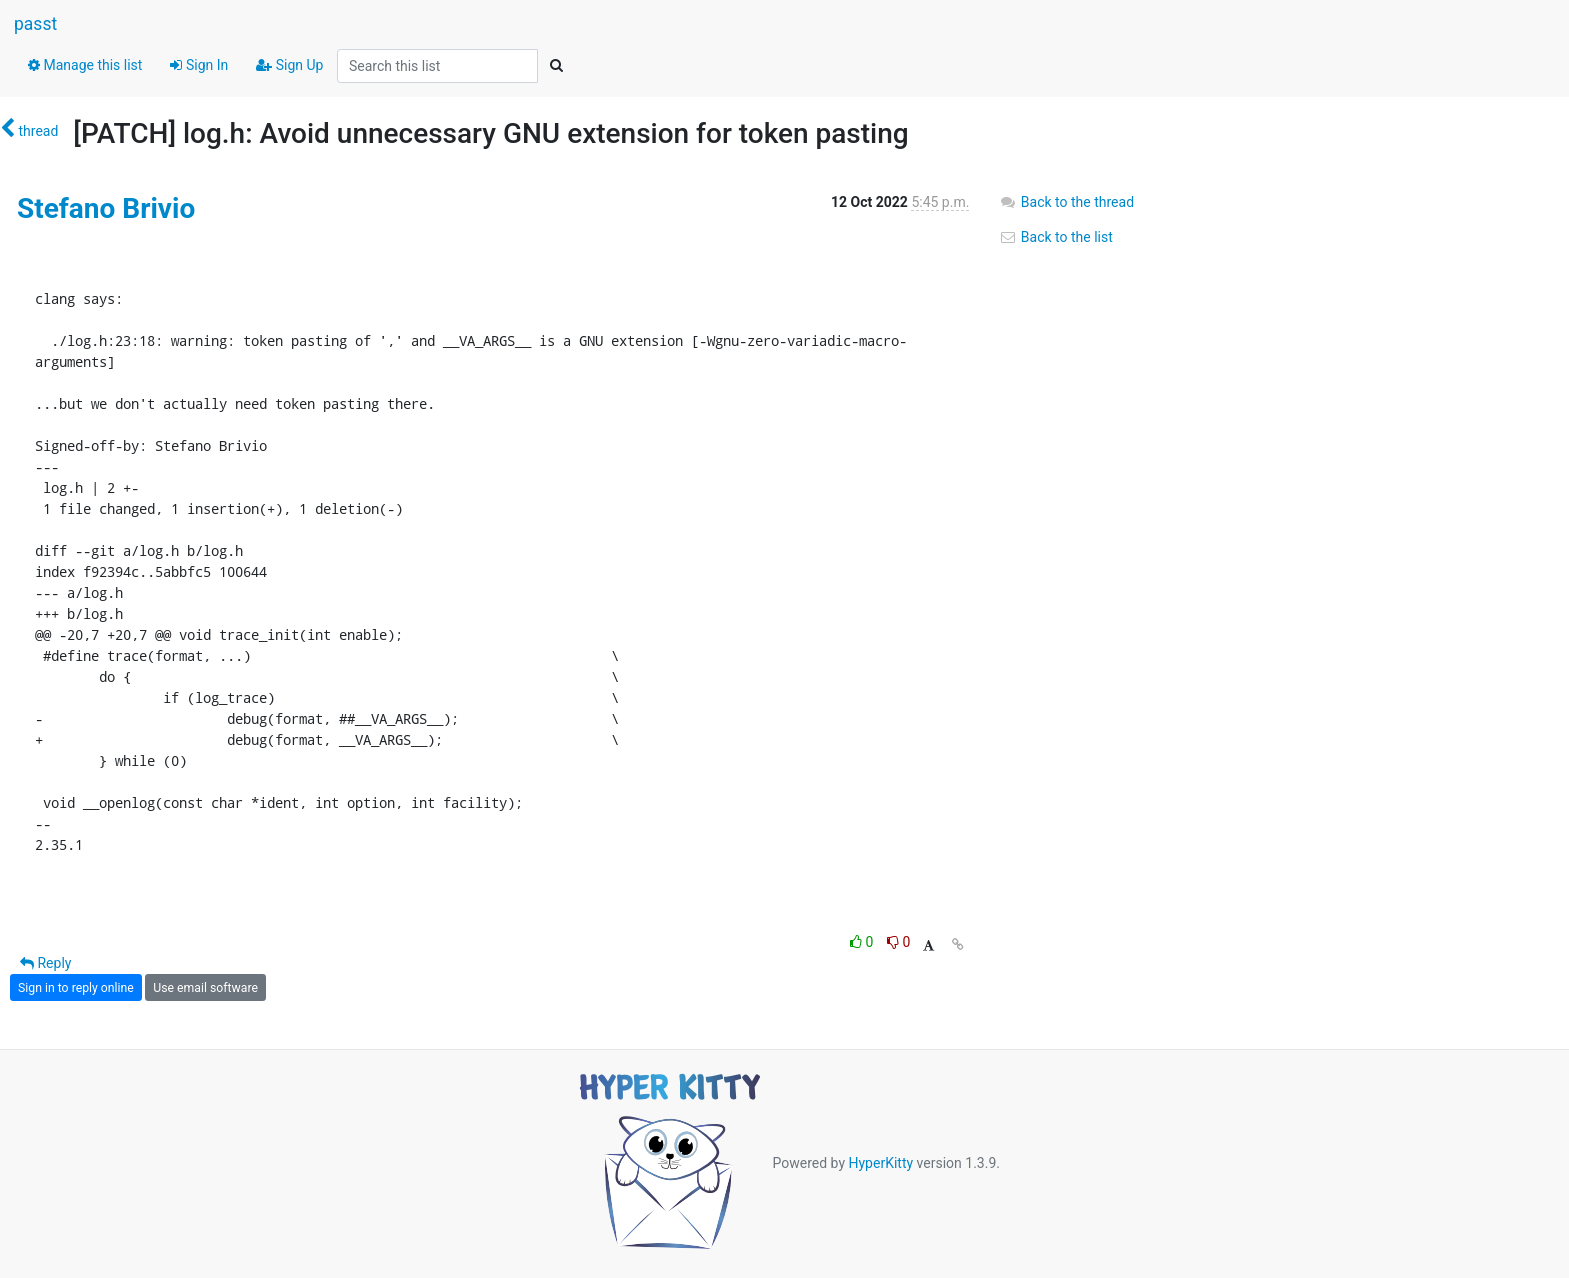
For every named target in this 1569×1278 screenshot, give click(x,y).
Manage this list (85, 65)
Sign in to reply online (76, 988)
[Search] (556, 66)
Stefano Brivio (106, 208)
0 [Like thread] (863, 942)
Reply (45, 963)
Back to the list (1055, 237)
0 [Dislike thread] (898, 942)
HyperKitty (880, 1163)
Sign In (199, 65)
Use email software (205, 988)
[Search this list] (437, 66)
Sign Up (289, 65)
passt (35, 24)
